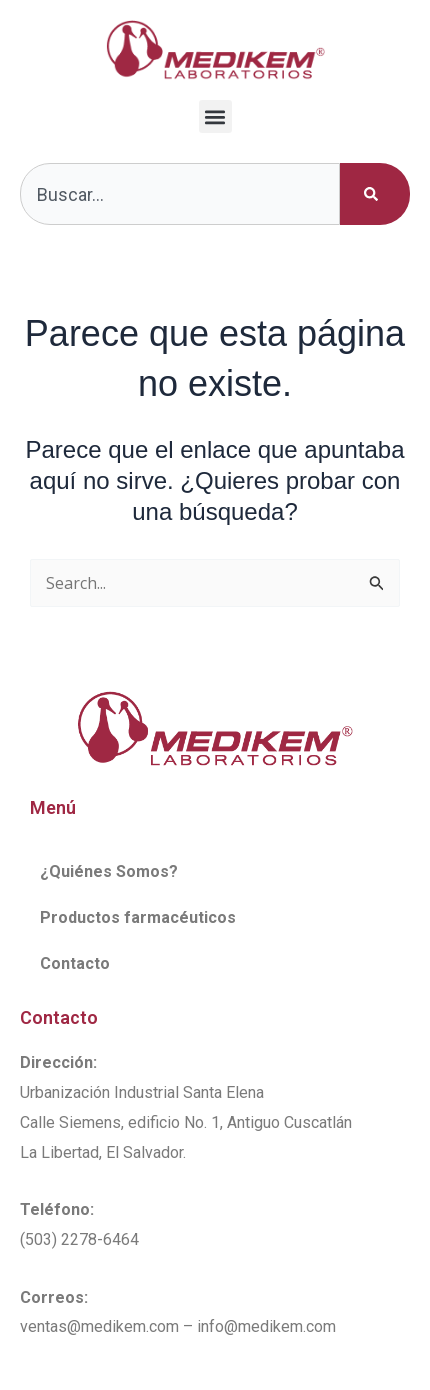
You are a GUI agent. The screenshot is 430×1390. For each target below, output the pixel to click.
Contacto (75, 963)
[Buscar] (375, 194)
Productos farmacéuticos (138, 917)
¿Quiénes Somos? (109, 871)
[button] (215, 116)
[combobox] (180, 194)
